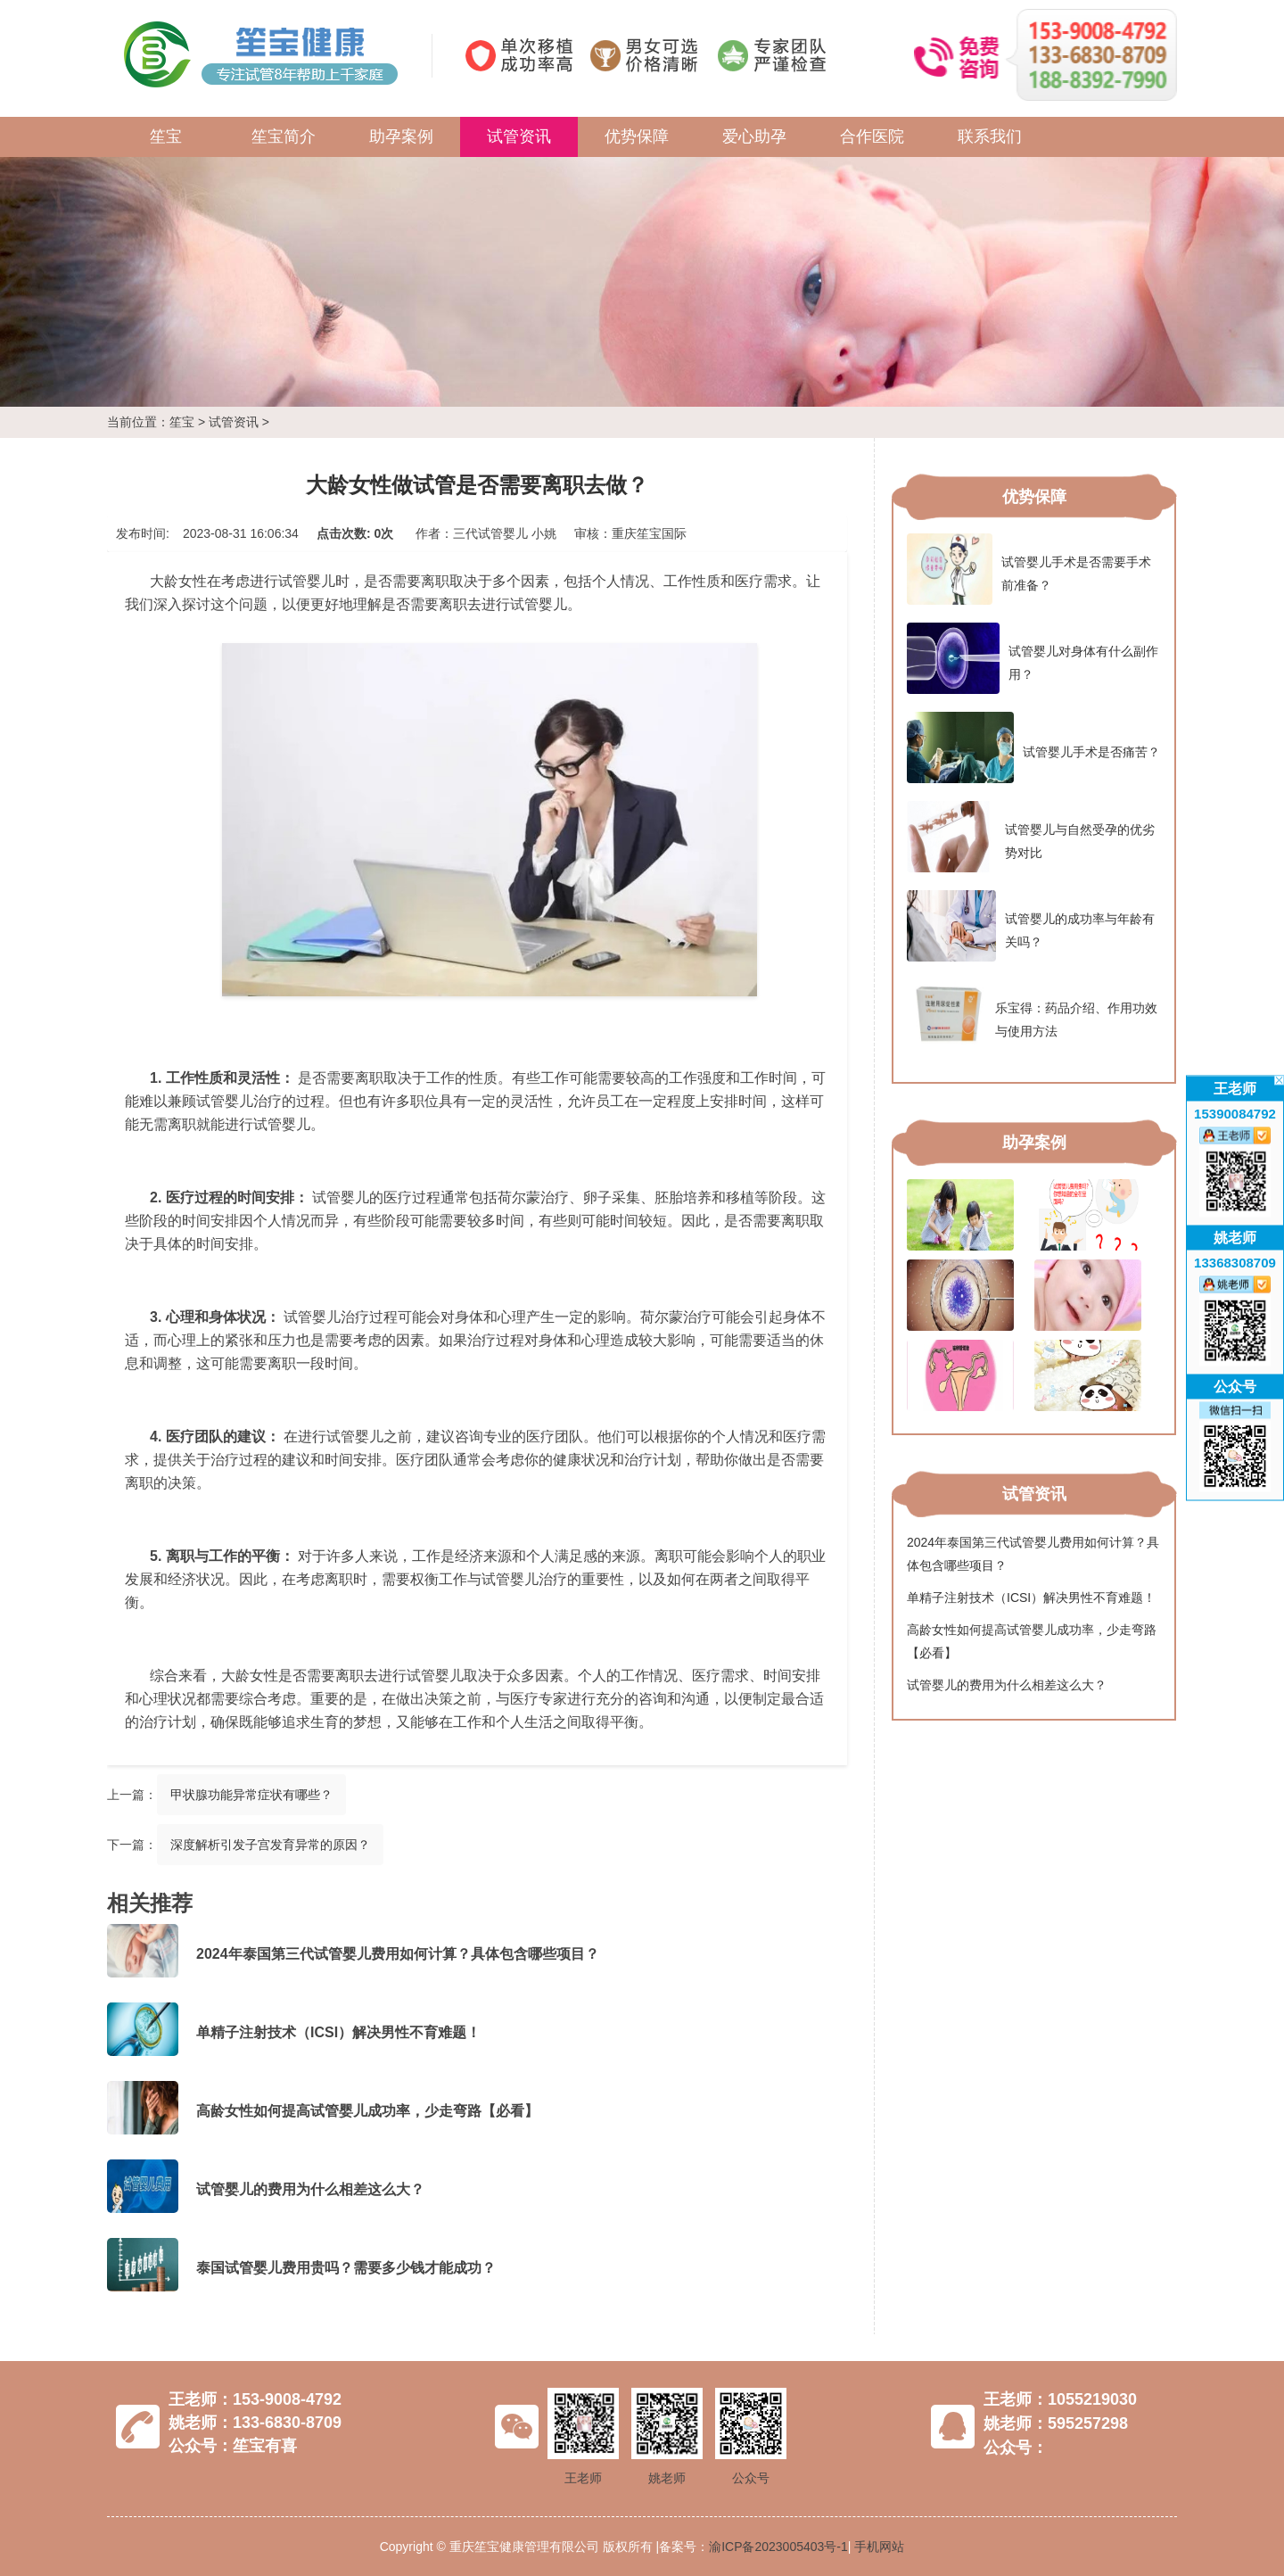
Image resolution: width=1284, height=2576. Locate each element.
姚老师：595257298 (1056, 2423)
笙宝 (166, 136)
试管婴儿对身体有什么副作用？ (1032, 658)
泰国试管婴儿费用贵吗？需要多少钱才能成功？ (346, 2267)
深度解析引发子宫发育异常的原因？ (270, 1844)
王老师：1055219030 (1060, 2399)
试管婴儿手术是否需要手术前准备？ (1029, 569)
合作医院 (872, 136)
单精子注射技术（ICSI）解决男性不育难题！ (338, 2032)
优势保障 (637, 136)
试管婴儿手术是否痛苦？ (1033, 747)
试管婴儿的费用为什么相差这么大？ (310, 2189)
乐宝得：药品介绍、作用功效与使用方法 (1032, 1015)
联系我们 (990, 136)
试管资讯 (519, 136)
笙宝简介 (283, 136)
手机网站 (879, 2546)
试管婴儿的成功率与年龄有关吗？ (1031, 926)
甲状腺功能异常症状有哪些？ (251, 1795)
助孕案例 (401, 136)
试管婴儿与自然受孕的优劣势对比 (1031, 836)
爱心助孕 (754, 136)
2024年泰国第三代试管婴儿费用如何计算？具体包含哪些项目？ (397, 1953)
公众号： (1016, 2447)
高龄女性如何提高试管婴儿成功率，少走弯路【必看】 (367, 2110)
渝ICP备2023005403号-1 (778, 2546)
